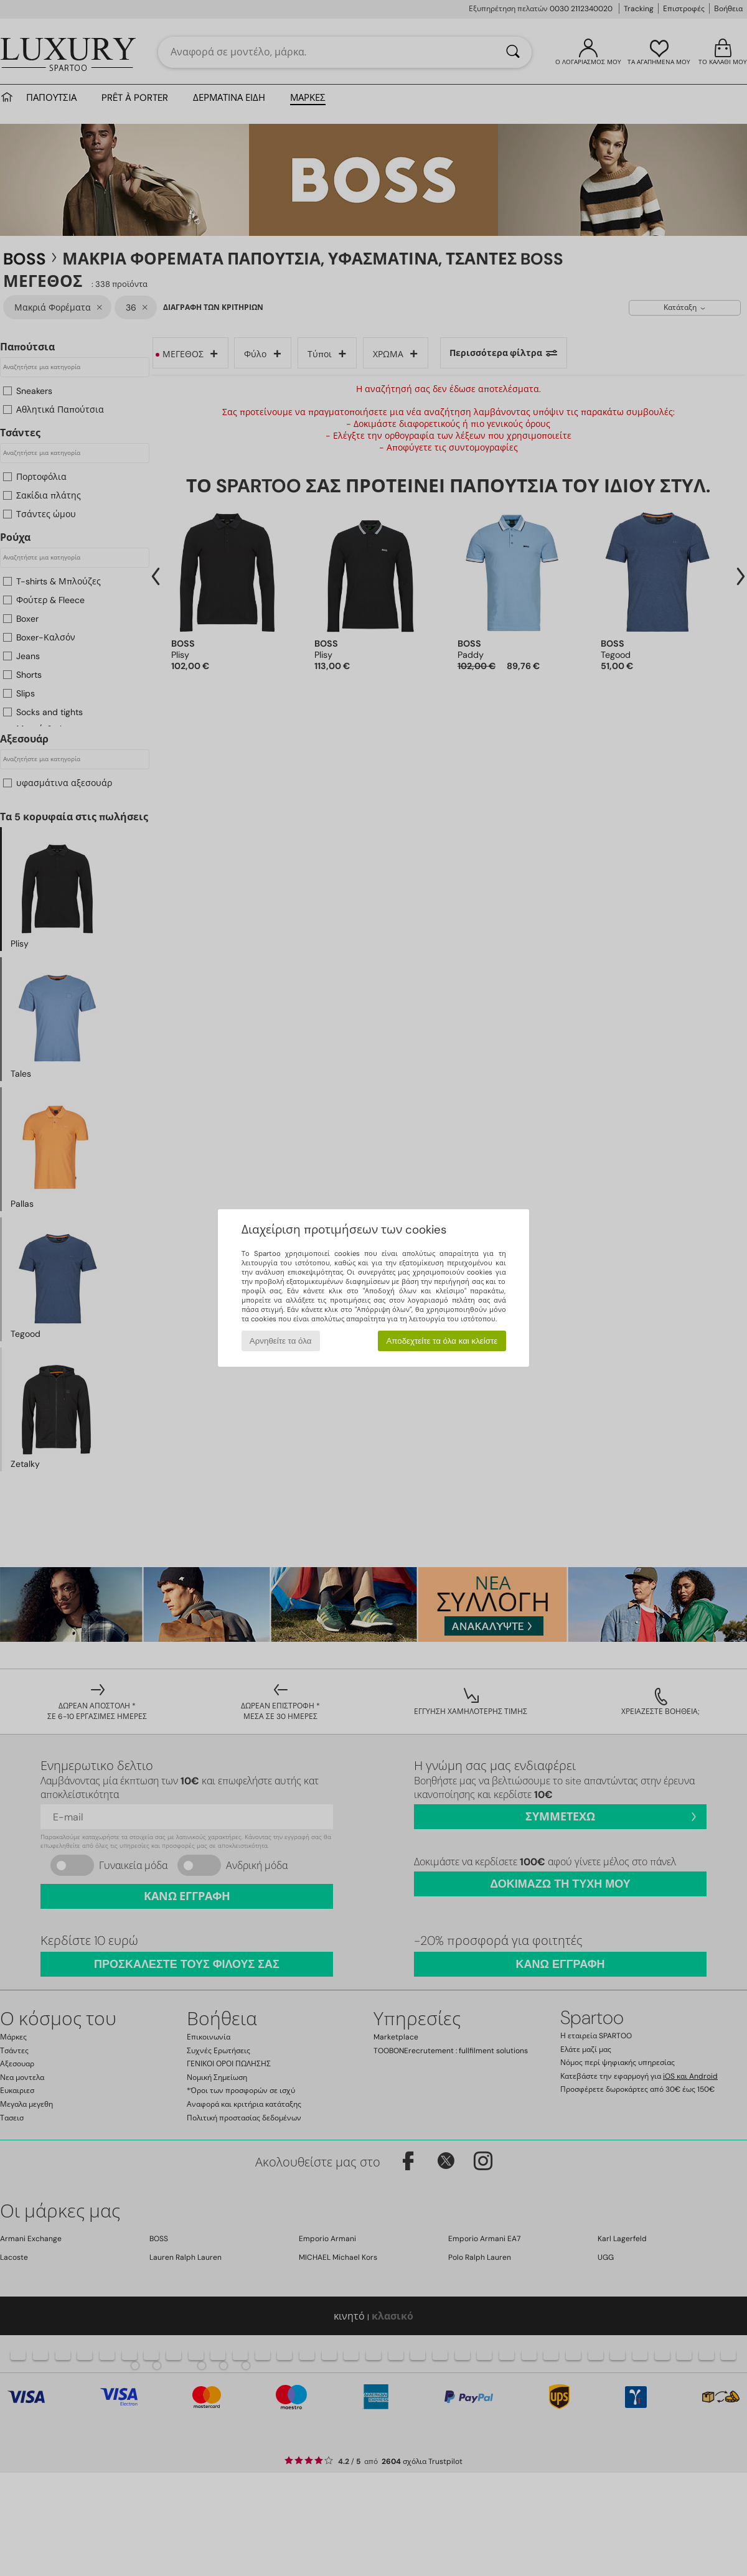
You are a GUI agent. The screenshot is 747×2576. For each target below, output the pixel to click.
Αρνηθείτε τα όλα (281, 1341)
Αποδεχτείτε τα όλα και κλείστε (441, 1341)
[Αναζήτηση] (512, 52)
